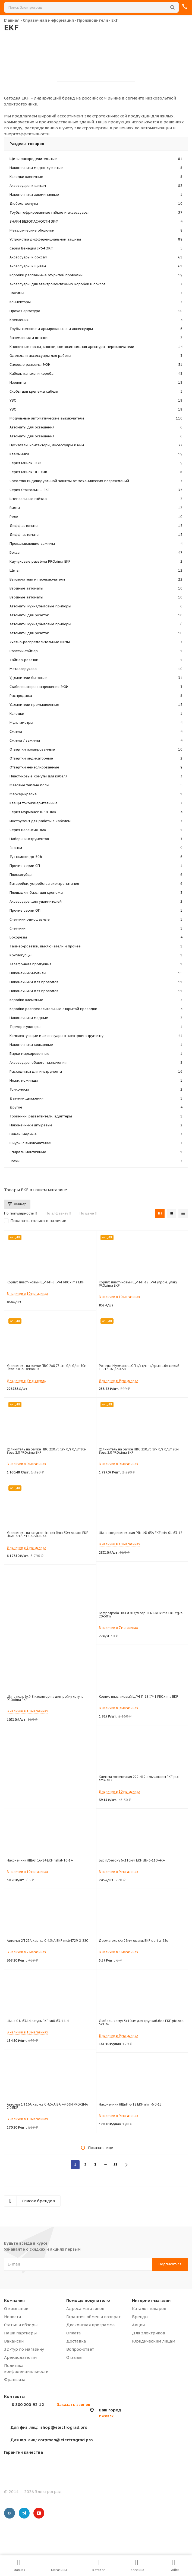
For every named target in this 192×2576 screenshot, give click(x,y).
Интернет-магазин (151, 2300)
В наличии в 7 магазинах (26, 1380)
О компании (16, 2308)
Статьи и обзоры (20, 2324)
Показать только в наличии (38, 1220)
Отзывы (74, 2357)
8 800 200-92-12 (28, 2404)
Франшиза (15, 2379)
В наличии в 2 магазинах (26, 1952)
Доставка (76, 2341)
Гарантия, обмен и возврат (93, 2316)
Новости (12, 2316)
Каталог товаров (149, 2308)
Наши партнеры (20, 2332)
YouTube (38, 2513)
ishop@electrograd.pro (49, 2427)
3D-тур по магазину (24, 2349)
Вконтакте (9, 2513)
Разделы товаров (27, 143)
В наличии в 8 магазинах (26, 1547)
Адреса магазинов (85, 2308)
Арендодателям (20, 2357)
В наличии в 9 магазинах (118, 1380)
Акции (138, 2324)
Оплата (73, 2332)
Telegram (24, 2513)
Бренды (140, 2316)
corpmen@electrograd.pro (52, 2439)
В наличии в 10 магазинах (27, 1294)
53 (115, 2164)
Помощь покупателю (88, 2300)
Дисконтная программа (90, 2324)
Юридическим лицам (153, 2341)
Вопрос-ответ (80, 2349)
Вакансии (14, 2341)
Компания (14, 2300)
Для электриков (148, 2332)
